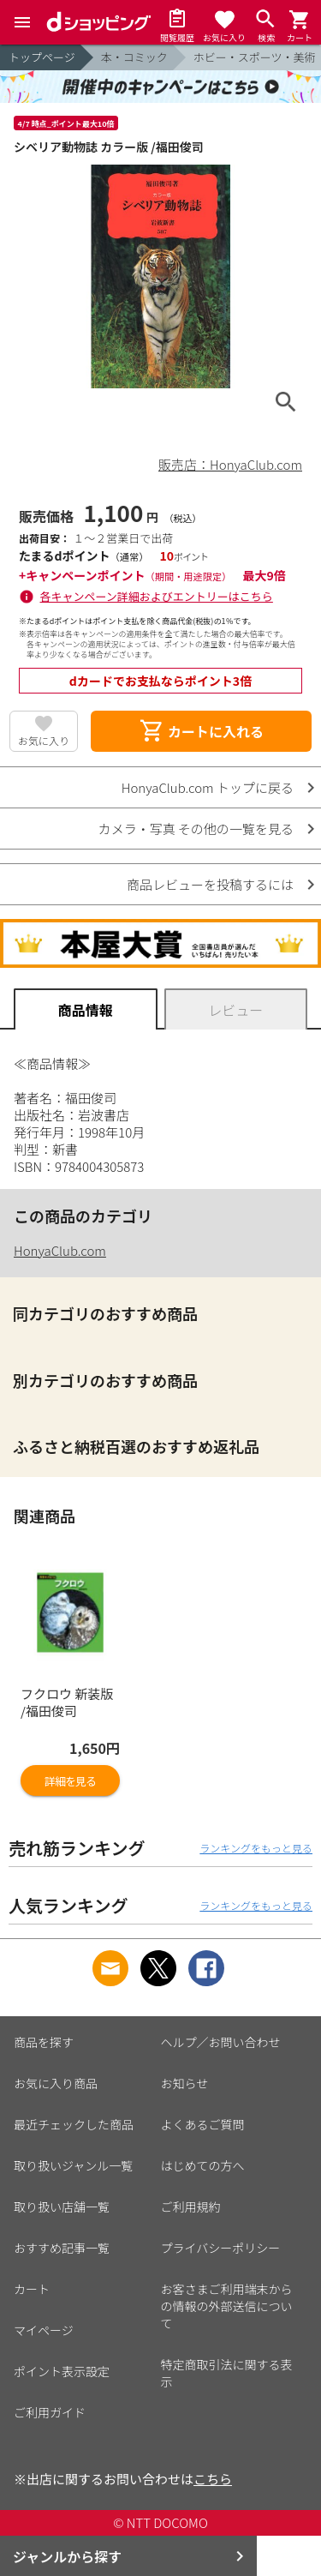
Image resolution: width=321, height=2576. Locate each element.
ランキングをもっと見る (255, 1847)
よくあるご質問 (203, 2124)
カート (32, 2288)
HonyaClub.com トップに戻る (208, 787)
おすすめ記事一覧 (62, 2247)
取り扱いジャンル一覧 (73, 2165)
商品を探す (44, 2042)
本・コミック (134, 57)
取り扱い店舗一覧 (62, 2206)
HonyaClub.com (60, 1250)
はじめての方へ (203, 2165)
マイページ (44, 2330)
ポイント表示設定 (62, 2371)
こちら (212, 2479)
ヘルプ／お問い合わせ (221, 2042)
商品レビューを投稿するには (210, 884)
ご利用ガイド (50, 2412)
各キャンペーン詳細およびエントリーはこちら (156, 596)
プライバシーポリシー (221, 2247)
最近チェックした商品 (74, 2124)
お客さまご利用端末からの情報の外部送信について (227, 2306)
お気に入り (43, 740)
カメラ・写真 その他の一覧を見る (196, 828)
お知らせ (185, 2083)
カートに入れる (201, 731)
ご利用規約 (191, 2206)
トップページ (42, 57)
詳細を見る (70, 1781)
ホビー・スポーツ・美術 (254, 57)
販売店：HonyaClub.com (230, 464)
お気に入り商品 (56, 2083)
